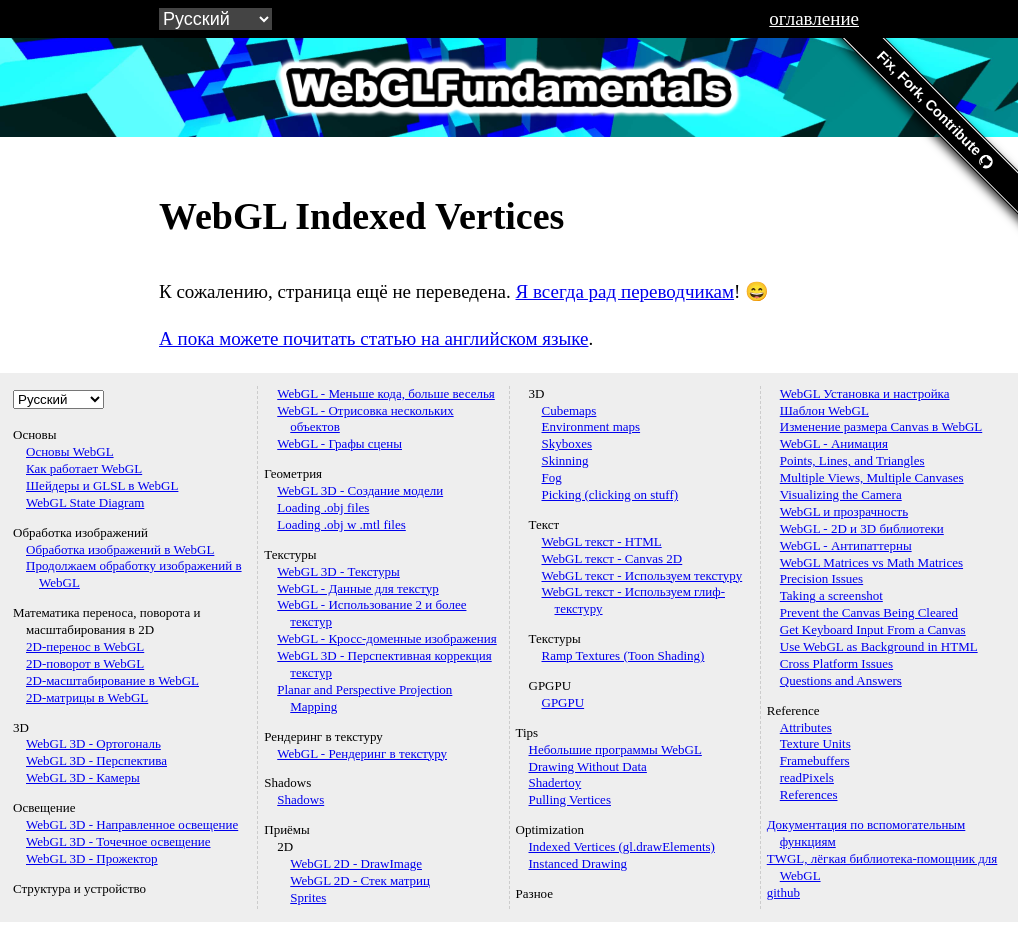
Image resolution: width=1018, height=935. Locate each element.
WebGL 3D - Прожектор (92, 858)
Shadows (300, 799)
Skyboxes (567, 443)
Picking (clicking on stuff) (610, 494)
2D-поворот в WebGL (85, 663)
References (809, 794)
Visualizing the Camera (841, 494)
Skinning (565, 460)
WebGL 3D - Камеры (83, 777)
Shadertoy (555, 782)
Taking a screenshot (831, 595)
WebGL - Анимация (834, 443)
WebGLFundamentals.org (509, 87)
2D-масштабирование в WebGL (112, 680)
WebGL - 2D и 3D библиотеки (862, 528)
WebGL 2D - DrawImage (356, 863)
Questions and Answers (841, 680)
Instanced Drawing (578, 863)
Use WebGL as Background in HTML (879, 646)
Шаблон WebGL (824, 410)
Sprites (308, 897)
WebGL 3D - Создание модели (360, 490)
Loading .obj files (323, 507)
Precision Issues (821, 578)
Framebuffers (815, 760)
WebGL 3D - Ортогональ (93, 743)
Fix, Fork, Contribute (935, 110)
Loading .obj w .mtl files (341, 524)
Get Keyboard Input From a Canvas (873, 629)
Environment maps (591, 426)
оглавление (814, 18)
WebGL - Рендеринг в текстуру (362, 753)
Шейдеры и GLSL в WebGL (102, 485)
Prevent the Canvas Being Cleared (869, 612)
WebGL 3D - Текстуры (338, 571)
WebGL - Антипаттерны (846, 545)
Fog (552, 477)
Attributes (806, 727)
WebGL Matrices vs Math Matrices (871, 562)
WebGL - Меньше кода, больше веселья (386, 393)
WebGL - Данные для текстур (358, 588)
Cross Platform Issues (836, 663)
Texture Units (815, 743)
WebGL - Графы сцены (339, 443)
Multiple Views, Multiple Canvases (872, 477)
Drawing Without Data (588, 766)
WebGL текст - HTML (602, 541)
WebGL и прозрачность (844, 511)
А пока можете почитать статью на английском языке (373, 338)
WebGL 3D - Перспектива (96, 760)
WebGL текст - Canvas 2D (612, 558)
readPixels (807, 777)
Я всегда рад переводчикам (625, 291)
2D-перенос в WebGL (85, 646)
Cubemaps (569, 410)
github (783, 892)
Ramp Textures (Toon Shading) (623, 655)
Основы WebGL (70, 451)
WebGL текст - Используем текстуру (642, 575)
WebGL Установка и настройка (865, 393)
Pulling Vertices (570, 799)
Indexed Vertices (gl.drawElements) (622, 846)
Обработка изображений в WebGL (120, 549)
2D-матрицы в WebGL (87, 697)
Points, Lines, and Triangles (852, 460)
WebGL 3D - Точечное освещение (118, 841)
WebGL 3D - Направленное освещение (132, 824)
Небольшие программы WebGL (615, 749)
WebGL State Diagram (85, 502)
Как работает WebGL (84, 468)
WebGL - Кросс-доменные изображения (386, 638)
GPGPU (563, 702)
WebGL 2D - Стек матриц (360, 880)
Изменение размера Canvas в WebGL (881, 426)
